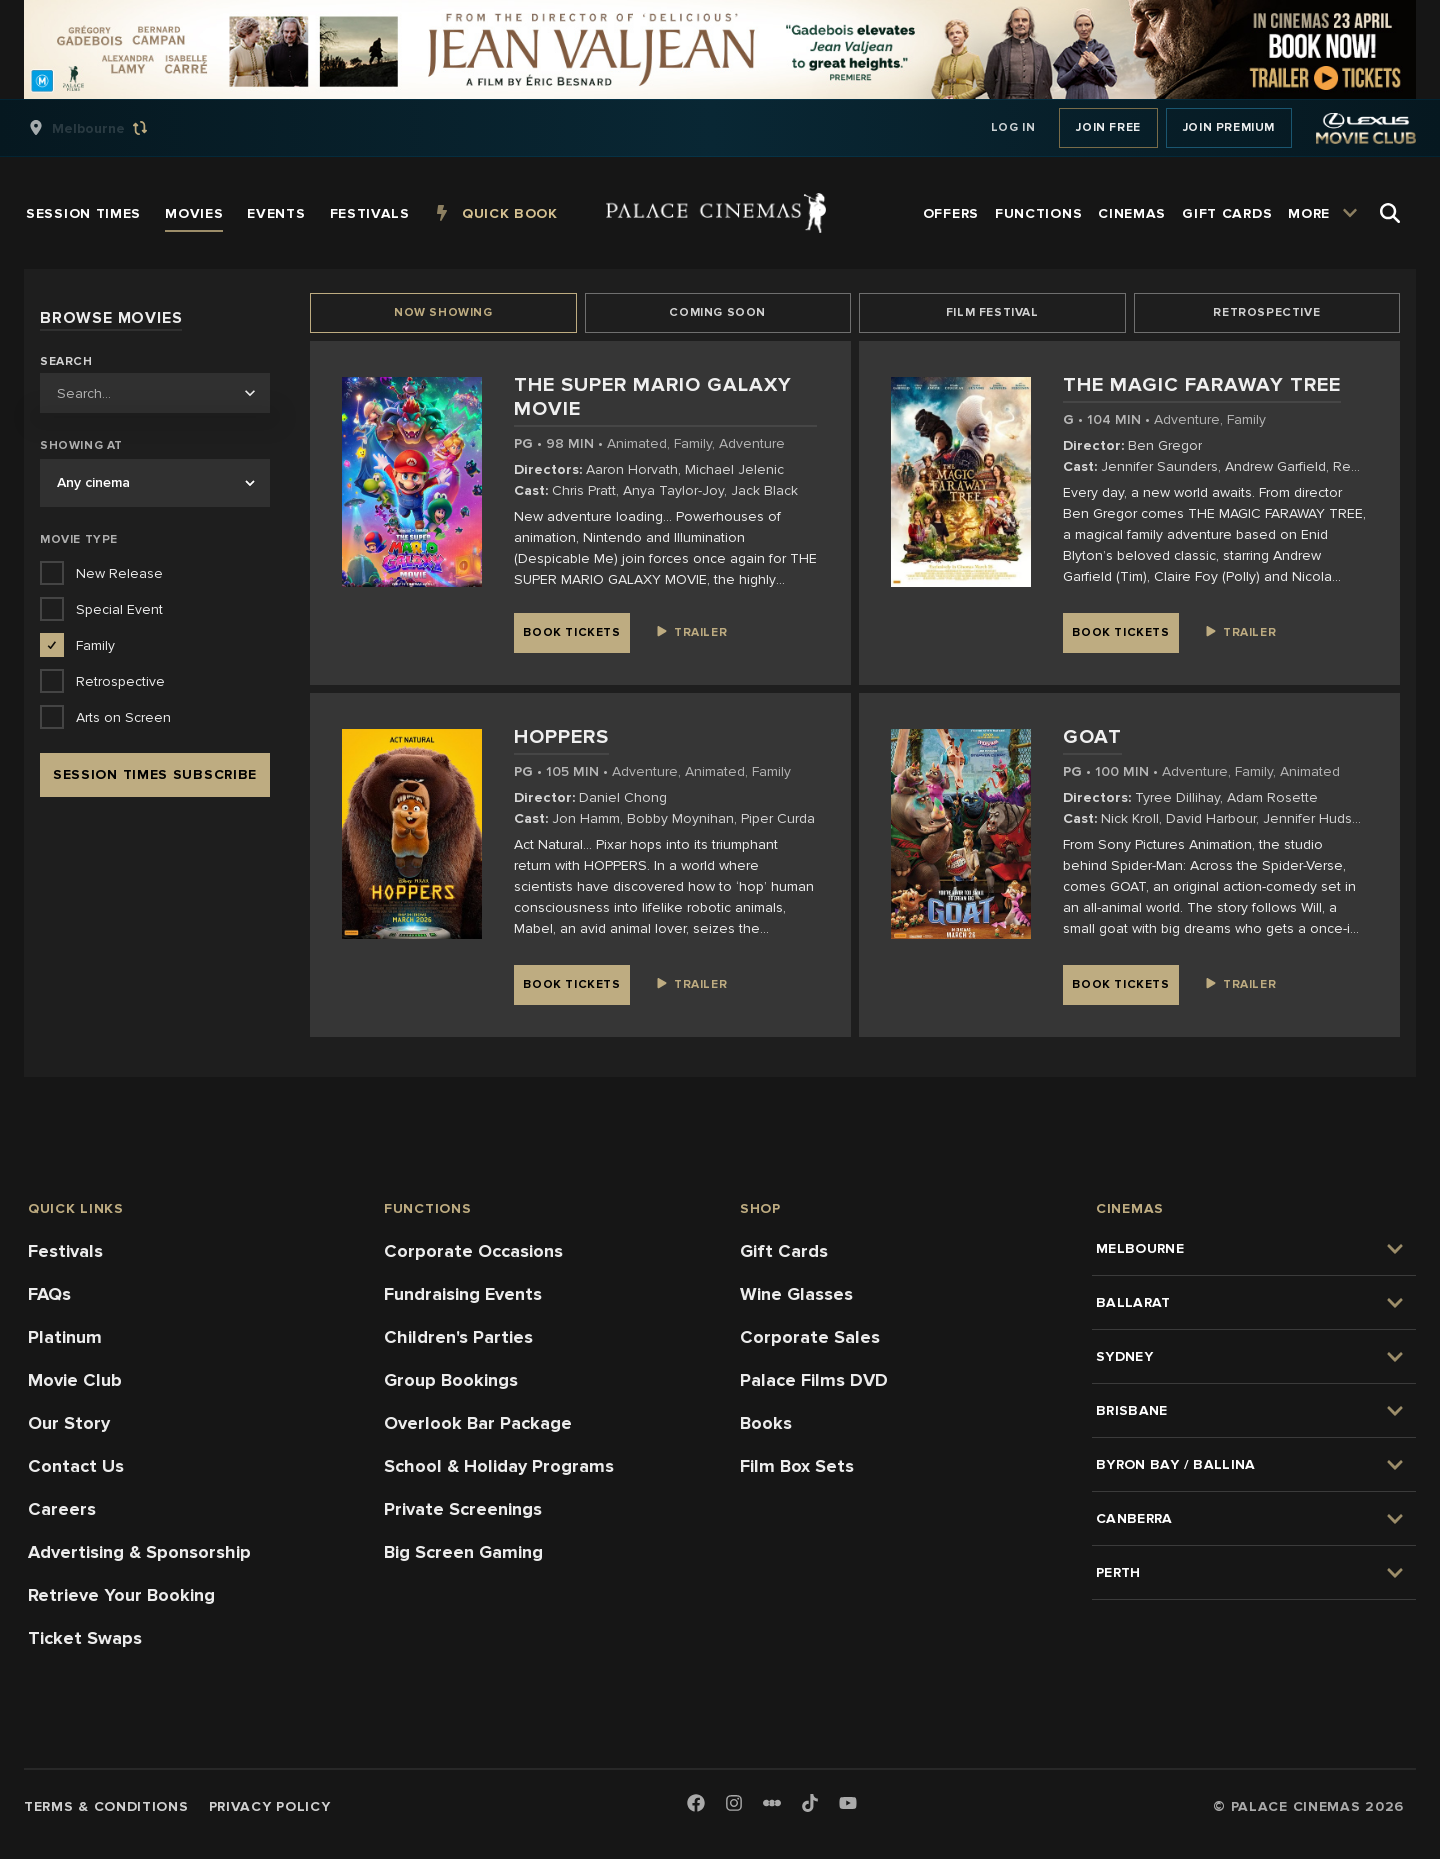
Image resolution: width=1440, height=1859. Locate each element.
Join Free (1108, 127)
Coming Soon (717, 312)
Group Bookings (451, 1380)
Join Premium (1229, 127)
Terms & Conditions (106, 1806)
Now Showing (443, 312)
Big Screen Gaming (463, 1552)
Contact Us (76, 1466)
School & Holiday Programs (499, 1466)
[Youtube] (848, 1804)
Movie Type (79, 539)
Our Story (69, 1423)
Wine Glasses (796, 1294)
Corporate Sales (810, 1337)
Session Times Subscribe (155, 774)
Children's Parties (458, 1337)
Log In (1013, 127)
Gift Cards (784, 1251)
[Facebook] (696, 1804)
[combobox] (155, 393)
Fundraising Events (463, 1294)
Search (66, 362)
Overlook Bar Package (478, 1423)
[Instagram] (734, 1804)
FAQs (49, 1294)
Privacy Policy (270, 1806)
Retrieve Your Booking (121, 1595)
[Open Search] (1390, 213)
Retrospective (1266, 312)
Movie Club (75, 1380)
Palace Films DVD (814, 1380)
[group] (109, 128)
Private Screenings (463, 1509)
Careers (62, 1509)
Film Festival (992, 312)
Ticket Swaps (85, 1638)
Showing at (81, 445)
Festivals (65, 1251)
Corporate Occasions (473, 1251)
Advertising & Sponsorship (139, 1552)
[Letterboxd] (772, 1803)
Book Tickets (571, 632)
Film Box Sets (797, 1466)
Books (766, 1423)
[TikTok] (810, 1803)
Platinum (65, 1337)
